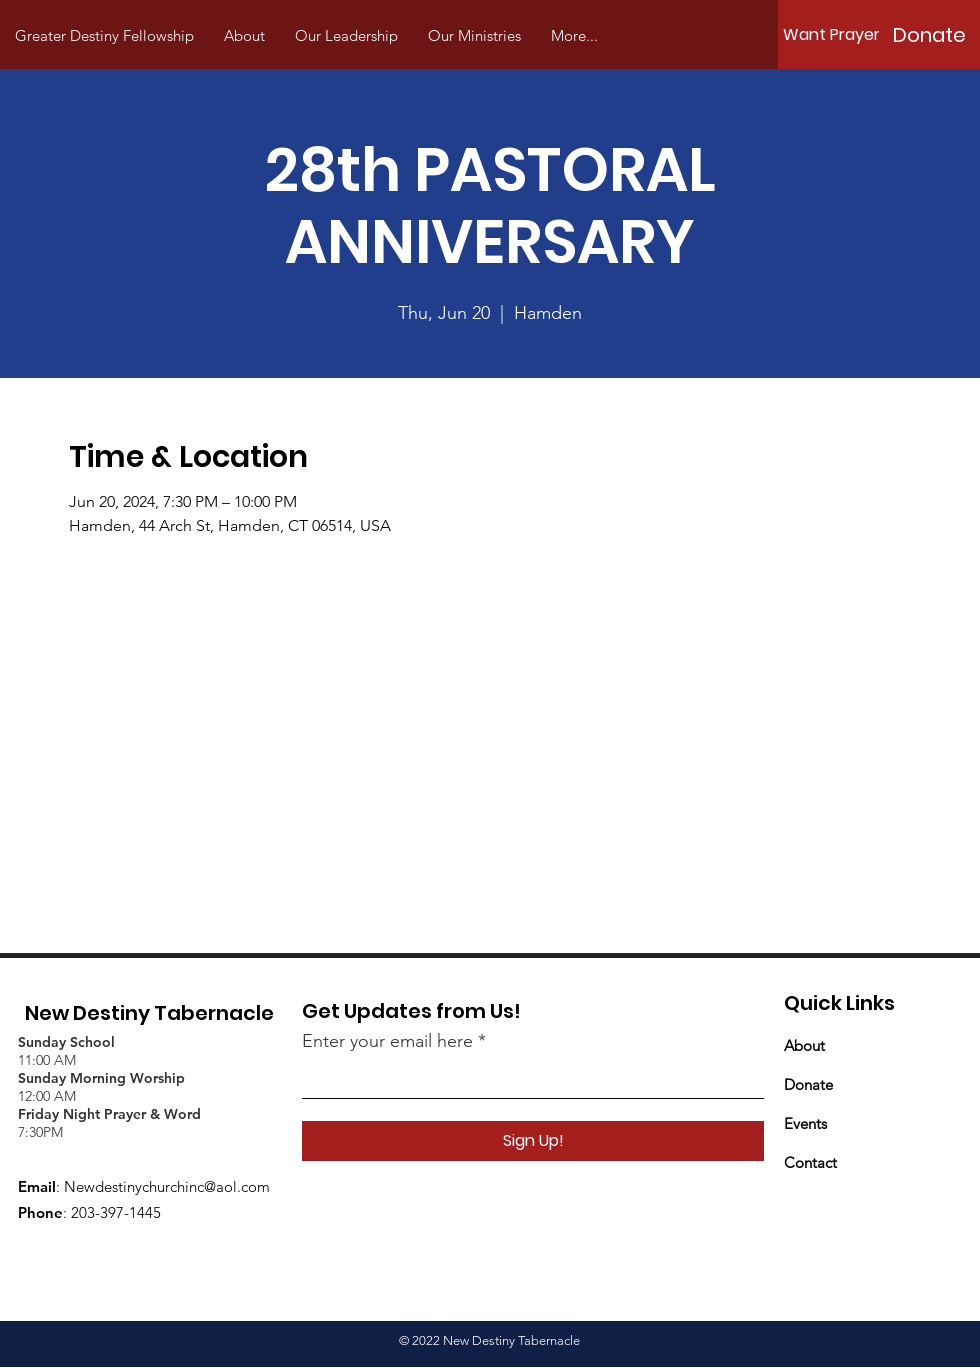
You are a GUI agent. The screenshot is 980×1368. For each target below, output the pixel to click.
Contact (810, 1162)
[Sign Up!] (533, 1141)
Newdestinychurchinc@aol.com (167, 1186)
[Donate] (929, 35)
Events (805, 1123)
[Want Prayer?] (836, 35)
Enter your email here (387, 1041)
